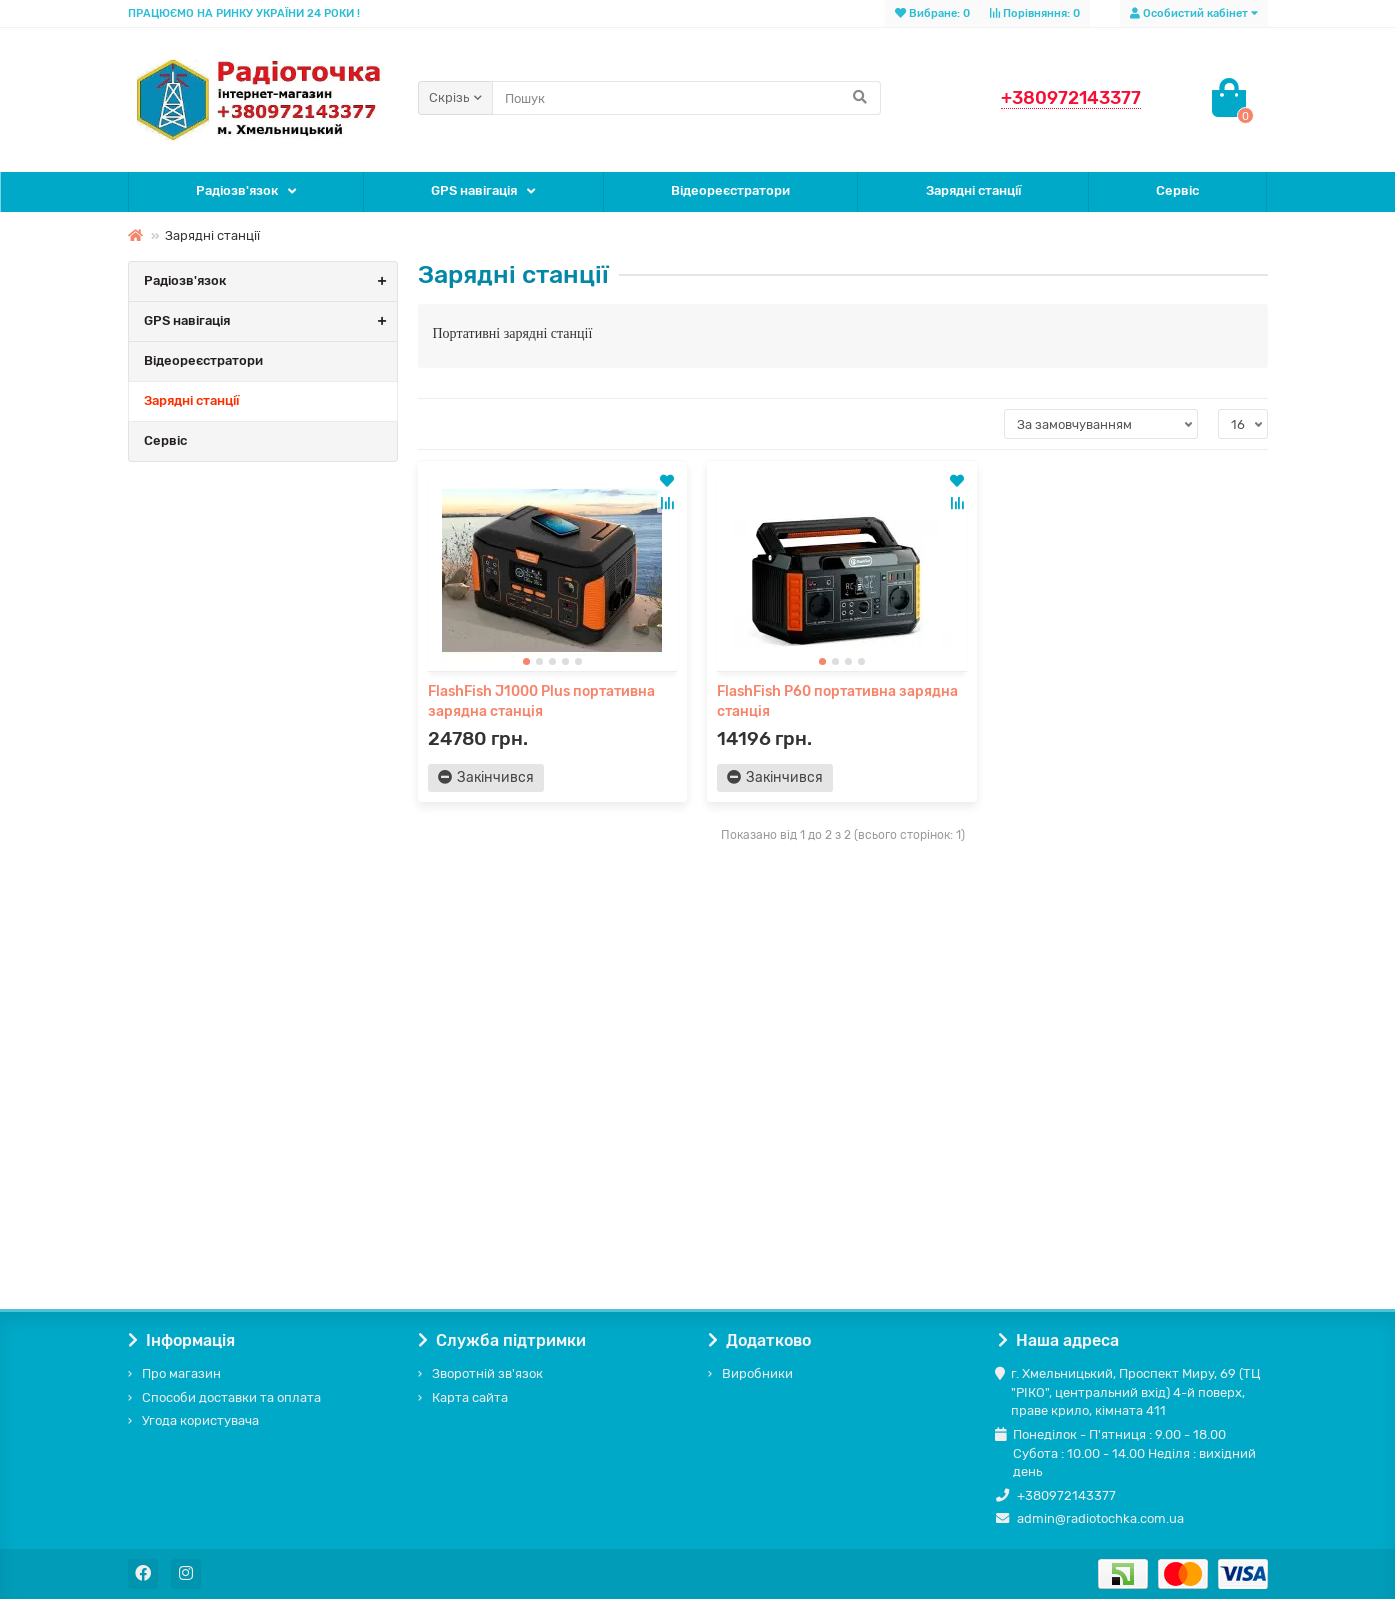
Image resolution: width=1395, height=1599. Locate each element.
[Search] (686, 98)
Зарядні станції (973, 190)
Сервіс (1177, 190)
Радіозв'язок (237, 190)
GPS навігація (474, 190)
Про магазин (181, 1373)
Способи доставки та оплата (231, 1397)
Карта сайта (470, 1397)
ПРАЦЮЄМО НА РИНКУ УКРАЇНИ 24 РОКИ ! (244, 13)
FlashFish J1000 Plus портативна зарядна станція (541, 701)
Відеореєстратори (730, 190)
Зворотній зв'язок (487, 1373)
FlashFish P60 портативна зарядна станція (837, 701)
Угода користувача (200, 1420)
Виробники (757, 1373)
